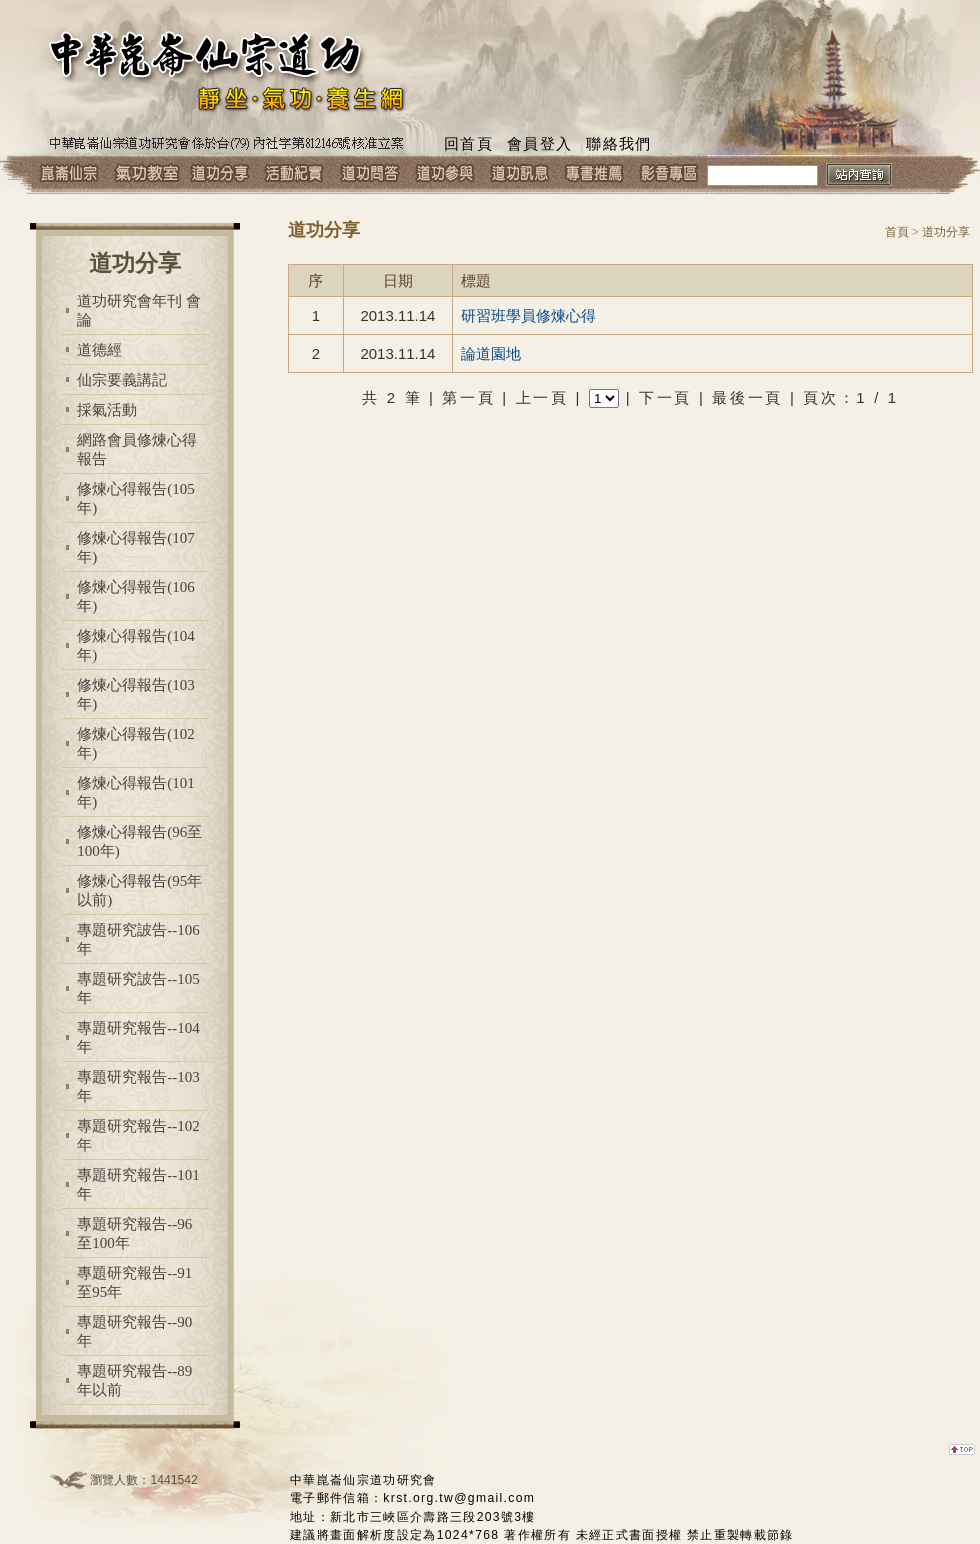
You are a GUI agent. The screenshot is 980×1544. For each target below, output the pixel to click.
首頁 (897, 232)
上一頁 (542, 397)
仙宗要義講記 (122, 380)
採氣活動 (107, 410)
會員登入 (539, 144)
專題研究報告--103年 (138, 1086)
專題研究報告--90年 (134, 1331)
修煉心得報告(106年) (136, 596)
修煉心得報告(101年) (136, 792)
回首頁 (468, 144)
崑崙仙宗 (69, 175)
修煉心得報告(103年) (136, 694)
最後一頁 (747, 397)
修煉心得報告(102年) (136, 743)
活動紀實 (294, 175)
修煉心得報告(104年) (136, 645)
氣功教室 (144, 175)
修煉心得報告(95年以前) (139, 890)
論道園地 (491, 353)
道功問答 (369, 175)
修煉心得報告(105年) (136, 498)
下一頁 (665, 397)
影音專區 (669, 175)
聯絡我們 (618, 144)
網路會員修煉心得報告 (137, 449)
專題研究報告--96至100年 (134, 1233)
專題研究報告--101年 (138, 1184)
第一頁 (468, 397)
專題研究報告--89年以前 (134, 1380)
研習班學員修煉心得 (528, 315)
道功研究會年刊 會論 (139, 310)
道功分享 (219, 175)
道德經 (99, 350)
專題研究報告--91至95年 (134, 1282)
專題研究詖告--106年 (138, 939)
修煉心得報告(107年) (136, 547)
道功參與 (444, 175)
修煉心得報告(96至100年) (139, 841)
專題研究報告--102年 (138, 1135)
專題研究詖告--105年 (138, 988)
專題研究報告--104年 (138, 1037)
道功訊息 (519, 175)
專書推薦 (594, 175)
